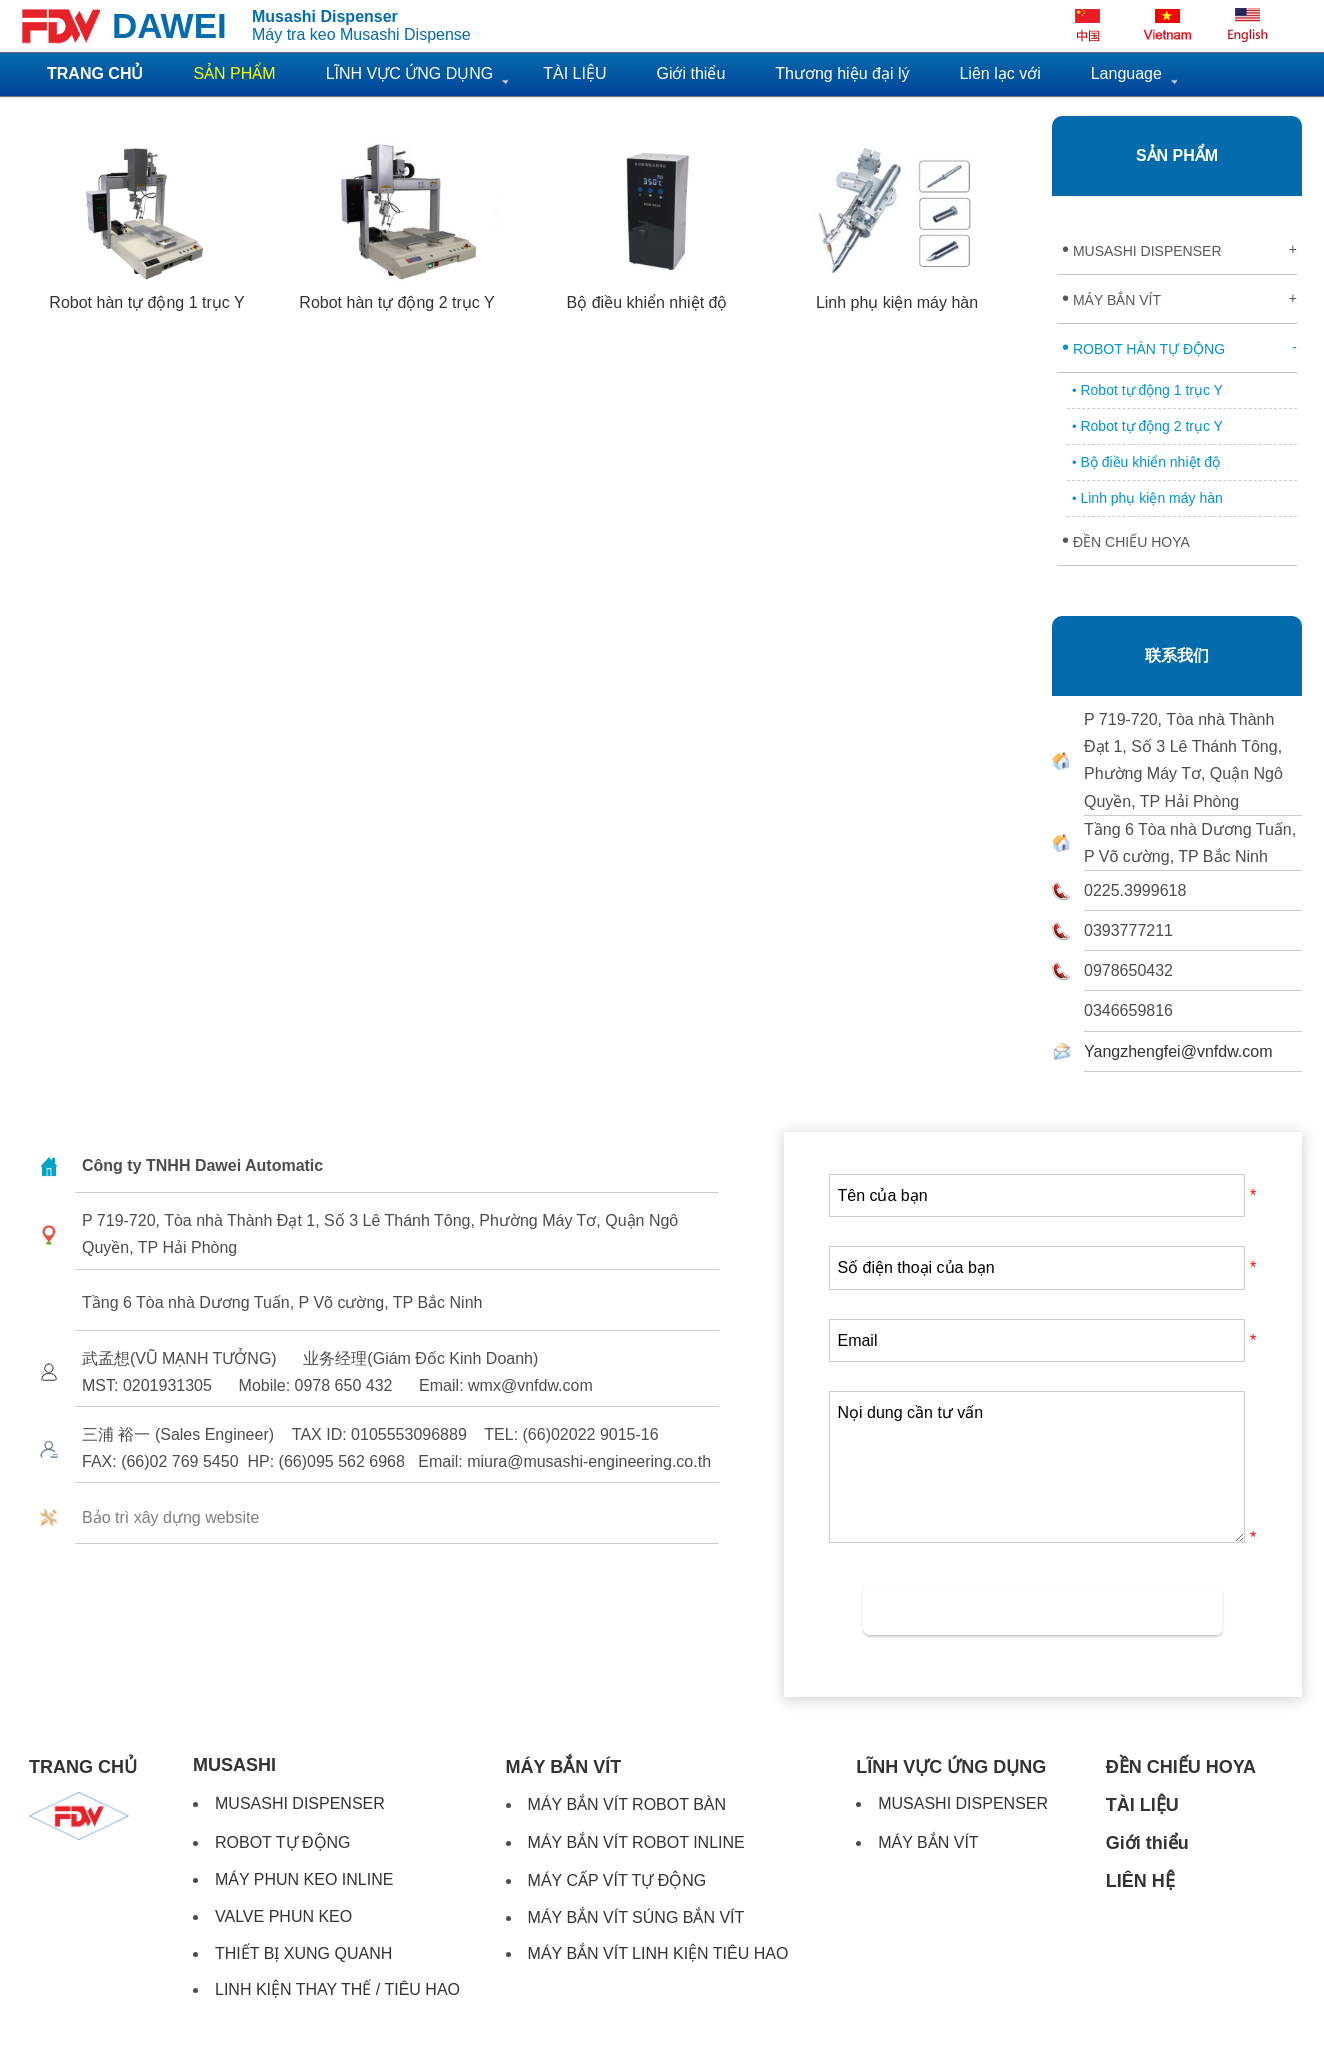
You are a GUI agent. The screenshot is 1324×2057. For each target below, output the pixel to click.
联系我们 (1177, 655)
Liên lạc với (999, 73)
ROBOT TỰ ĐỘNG (283, 1842)
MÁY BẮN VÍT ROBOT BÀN (627, 1804)
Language (1126, 73)
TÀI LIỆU (574, 73)
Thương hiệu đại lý (842, 73)
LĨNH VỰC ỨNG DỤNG (410, 73)
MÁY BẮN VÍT (1179, 298)
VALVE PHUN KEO (283, 1916)
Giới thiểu (690, 73)
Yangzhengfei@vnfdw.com (1178, 1051)
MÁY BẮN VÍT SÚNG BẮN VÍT (636, 1917)
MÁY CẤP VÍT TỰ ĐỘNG (617, 1880)
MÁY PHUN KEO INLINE (304, 1879)
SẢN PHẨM (1177, 155)
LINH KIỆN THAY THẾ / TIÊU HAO (337, 1989)
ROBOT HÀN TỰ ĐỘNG (1179, 347)
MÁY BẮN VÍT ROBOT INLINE (636, 1842)
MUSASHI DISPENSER (1179, 249)
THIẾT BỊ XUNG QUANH (303, 1953)
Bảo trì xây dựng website (170, 1517)
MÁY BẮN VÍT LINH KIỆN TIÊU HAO (658, 1953)
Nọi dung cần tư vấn (1037, 1467)
